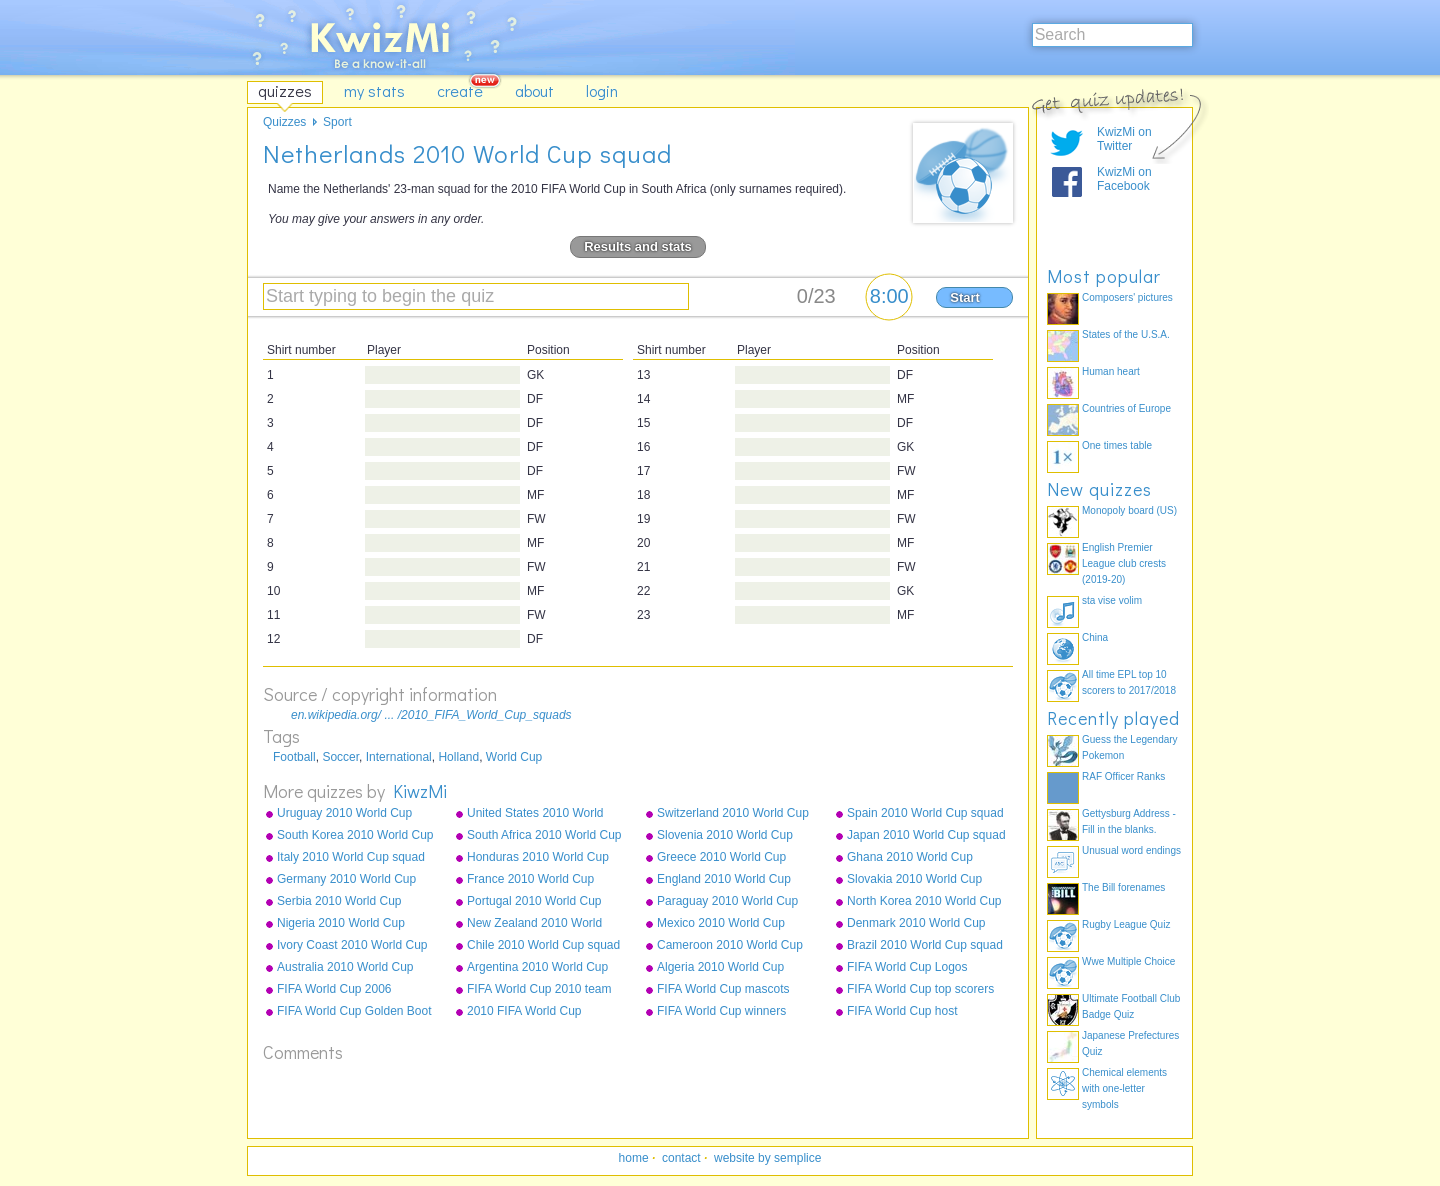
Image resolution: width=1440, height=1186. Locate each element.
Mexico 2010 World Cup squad (721, 924)
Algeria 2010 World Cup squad (720, 968)
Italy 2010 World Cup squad (351, 857)
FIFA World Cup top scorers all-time (920, 990)
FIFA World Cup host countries (902, 1012)
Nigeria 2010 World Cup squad (341, 924)
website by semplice (767, 1158)
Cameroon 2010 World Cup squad (730, 946)
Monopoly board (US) (1129, 510)
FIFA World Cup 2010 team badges (539, 990)
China (1095, 637)
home (634, 1158)
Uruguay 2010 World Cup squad (344, 814)
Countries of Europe (1126, 408)
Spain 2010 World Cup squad (925, 813)
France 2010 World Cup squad (530, 880)
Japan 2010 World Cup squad (926, 835)
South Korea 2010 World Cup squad (355, 836)
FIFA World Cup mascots (723, 989)
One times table (1117, 445)
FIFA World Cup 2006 (334, 989)
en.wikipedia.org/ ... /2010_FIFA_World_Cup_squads (431, 715)
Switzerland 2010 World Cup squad (733, 814)
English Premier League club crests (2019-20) (1124, 563)
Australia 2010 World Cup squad (345, 968)
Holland (458, 757)
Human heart (1111, 371)
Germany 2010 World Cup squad (346, 880)
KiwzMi (420, 791)
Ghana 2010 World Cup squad (910, 858)
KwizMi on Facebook (1124, 179)
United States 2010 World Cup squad (535, 814)
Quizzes (284, 122)
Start (965, 297)
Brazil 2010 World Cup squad (925, 945)
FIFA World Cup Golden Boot (354, 1011)
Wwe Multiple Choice (1128, 961)
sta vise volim (1112, 600)
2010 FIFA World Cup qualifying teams (524, 1012)
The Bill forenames (1123, 887)
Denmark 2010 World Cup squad (916, 924)
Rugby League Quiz (1126, 924)
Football (294, 757)
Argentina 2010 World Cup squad (537, 968)
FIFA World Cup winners (721, 1011)
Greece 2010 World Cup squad (721, 858)
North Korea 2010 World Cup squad (924, 902)
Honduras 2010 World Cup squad (538, 858)
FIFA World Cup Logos (907, 967)
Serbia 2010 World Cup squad (339, 902)
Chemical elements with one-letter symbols (1124, 1088)
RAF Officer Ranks (1123, 776)
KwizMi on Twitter (1124, 139)
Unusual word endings (1131, 850)
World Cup (514, 757)
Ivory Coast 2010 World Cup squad (352, 946)
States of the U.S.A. (1126, 334)
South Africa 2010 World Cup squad (544, 836)
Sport (337, 122)
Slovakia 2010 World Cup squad (914, 880)
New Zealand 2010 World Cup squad (534, 924)
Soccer (340, 757)
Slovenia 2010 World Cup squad (725, 836)
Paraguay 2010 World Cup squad (727, 902)
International (399, 757)
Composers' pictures (1127, 297)
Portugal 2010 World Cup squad (534, 902)
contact (681, 1158)
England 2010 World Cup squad (724, 880)
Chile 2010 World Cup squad (543, 945)
